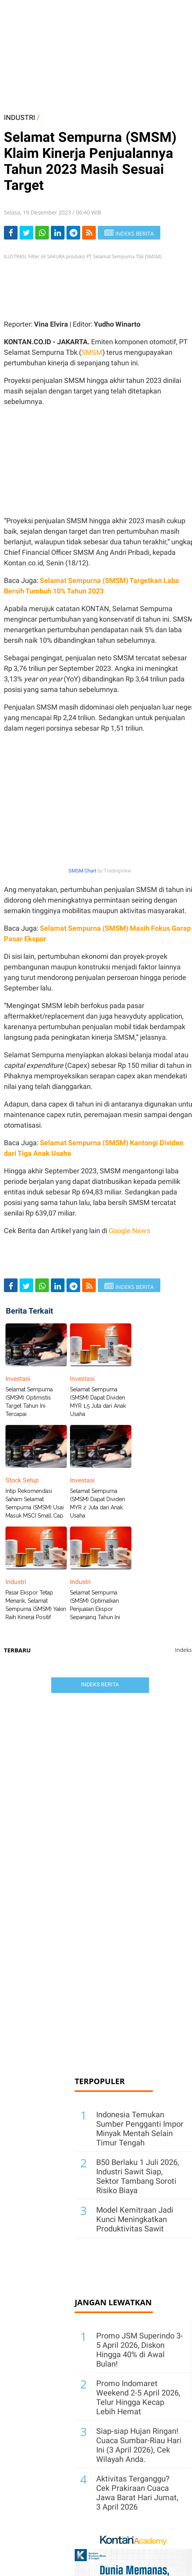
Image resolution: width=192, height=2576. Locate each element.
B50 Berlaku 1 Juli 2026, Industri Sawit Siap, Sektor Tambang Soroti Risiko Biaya (137, 2176)
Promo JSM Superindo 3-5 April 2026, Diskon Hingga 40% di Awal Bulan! (139, 2350)
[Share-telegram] (73, 233)
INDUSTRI (19, 117)
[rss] (89, 233)
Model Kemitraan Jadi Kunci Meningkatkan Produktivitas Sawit (134, 2219)
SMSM (91, 352)
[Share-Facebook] (11, 233)
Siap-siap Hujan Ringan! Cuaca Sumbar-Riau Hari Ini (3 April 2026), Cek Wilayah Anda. (138, 2445)
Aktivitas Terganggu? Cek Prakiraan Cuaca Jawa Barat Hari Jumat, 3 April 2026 (137, 2493)
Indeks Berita (100, 1684)
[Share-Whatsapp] (42, 233)
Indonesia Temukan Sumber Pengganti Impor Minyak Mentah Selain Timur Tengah (139, 2128)
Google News (129, 1230)
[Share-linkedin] (58, 233)
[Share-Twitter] (26, 233)
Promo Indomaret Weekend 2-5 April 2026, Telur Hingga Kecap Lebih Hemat (138, 2397)
